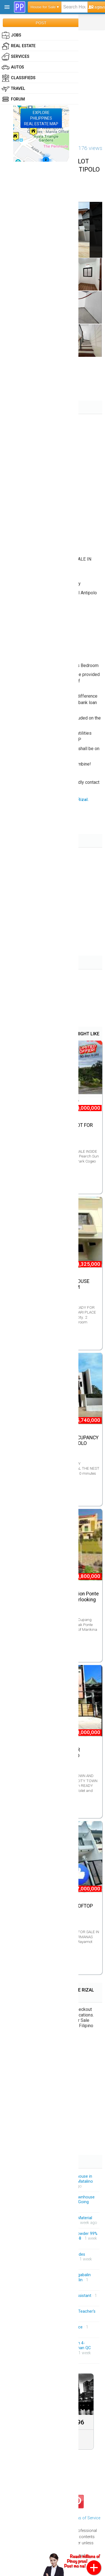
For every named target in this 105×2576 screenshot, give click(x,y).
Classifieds (19, 78)
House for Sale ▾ (45, 7)
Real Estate (19, 46)
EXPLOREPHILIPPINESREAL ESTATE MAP (41, 118)
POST (41, 22)
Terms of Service (85, 2518)
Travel (13, 89)
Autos (13, 67)
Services (15, 57)
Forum (13, 99)
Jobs (11, 35)
